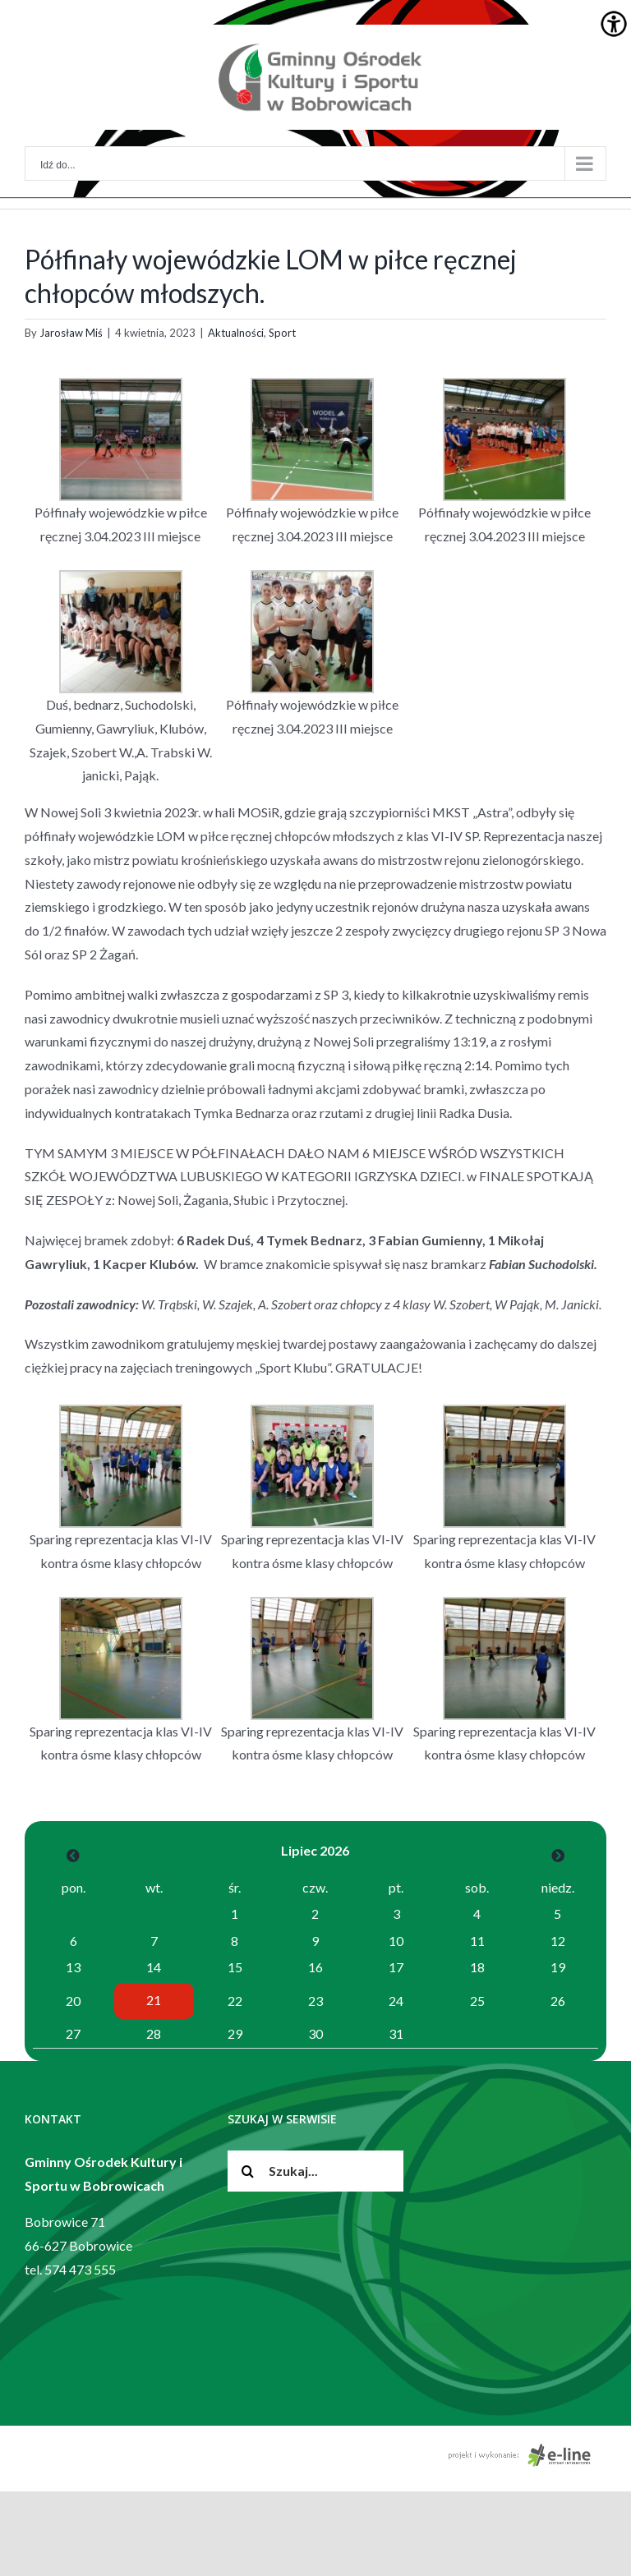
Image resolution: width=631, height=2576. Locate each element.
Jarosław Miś (71, 332)
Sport (282, 332)
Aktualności (236, 332)
